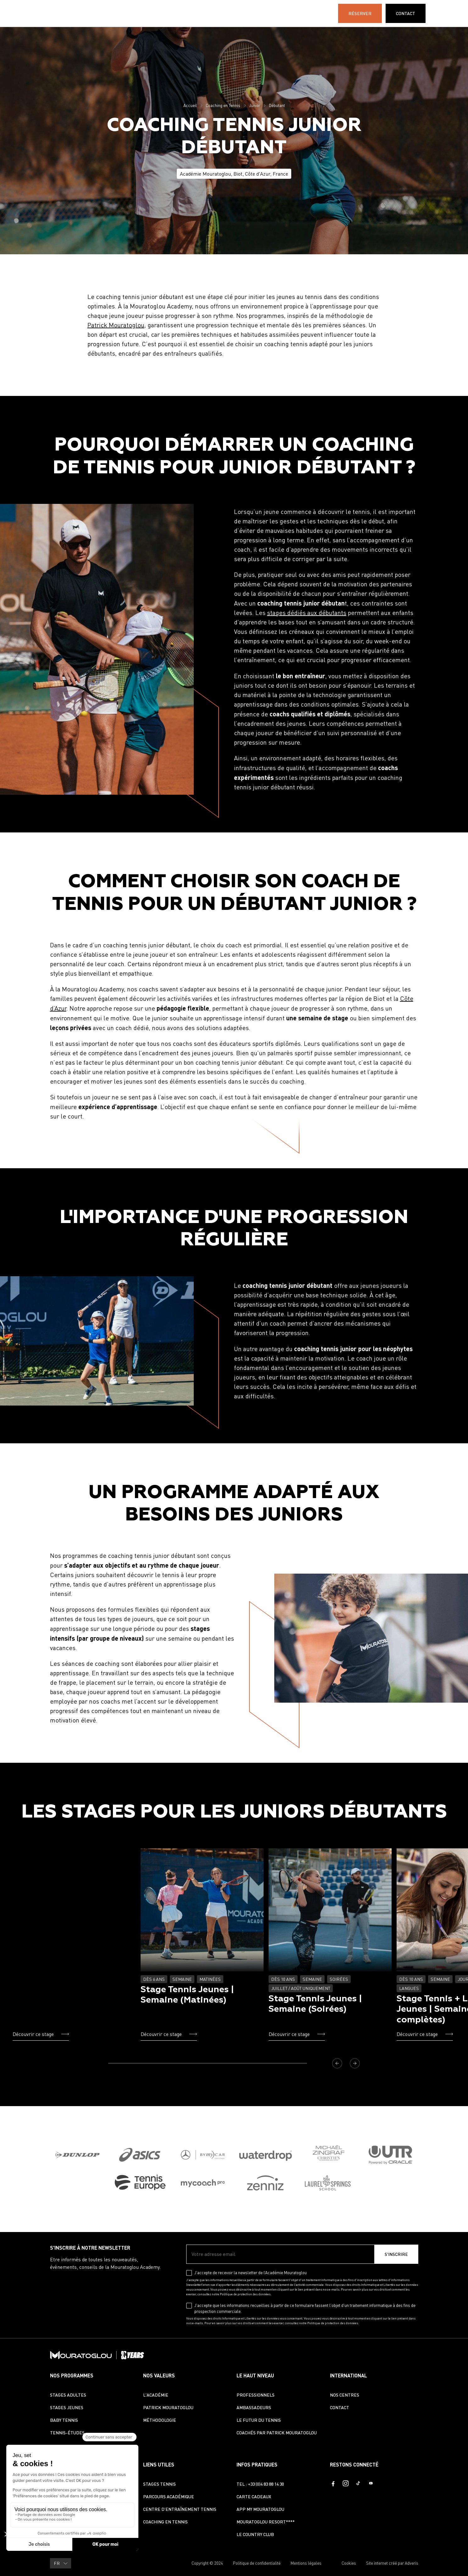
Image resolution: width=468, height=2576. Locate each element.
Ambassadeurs (254, 2407)
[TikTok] (358, 2483)
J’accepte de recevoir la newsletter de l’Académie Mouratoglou (250, 2272)
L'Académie (217, 13)
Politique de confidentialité (257, 2563)
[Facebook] (333, 2483)
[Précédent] (337, 2063)
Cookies (349, 2563)
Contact (339, 2407)
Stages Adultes (68, 2395)
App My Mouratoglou (260, 2509)
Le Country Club (255, 2534)
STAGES (135, 13)
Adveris (411, 2563)
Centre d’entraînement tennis (179, 2509)
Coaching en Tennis (223, 105)
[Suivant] (355, 2063)
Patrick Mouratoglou (115, 325)
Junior (254, 105)
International (260, 13)
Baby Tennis (64, 2420)
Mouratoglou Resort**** (266, 2521)
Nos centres (344, 2395)
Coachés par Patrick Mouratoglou (277, 2432)
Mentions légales (306, 2563)
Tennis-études (67, 2432)
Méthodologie (159, 2420)
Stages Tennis (159, 2484)
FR (445, 13)
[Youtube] (371, 2483)
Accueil (190, 105)
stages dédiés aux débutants (306, 613)
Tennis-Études (174, 13)
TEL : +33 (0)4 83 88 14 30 (260, 2484)
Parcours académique (168, 2496)
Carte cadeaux (254, 2496)
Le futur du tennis (259, 2420)
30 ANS (298, 13)
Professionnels (256, 2395)
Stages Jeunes (66, 2407)
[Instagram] (346, 2483)
